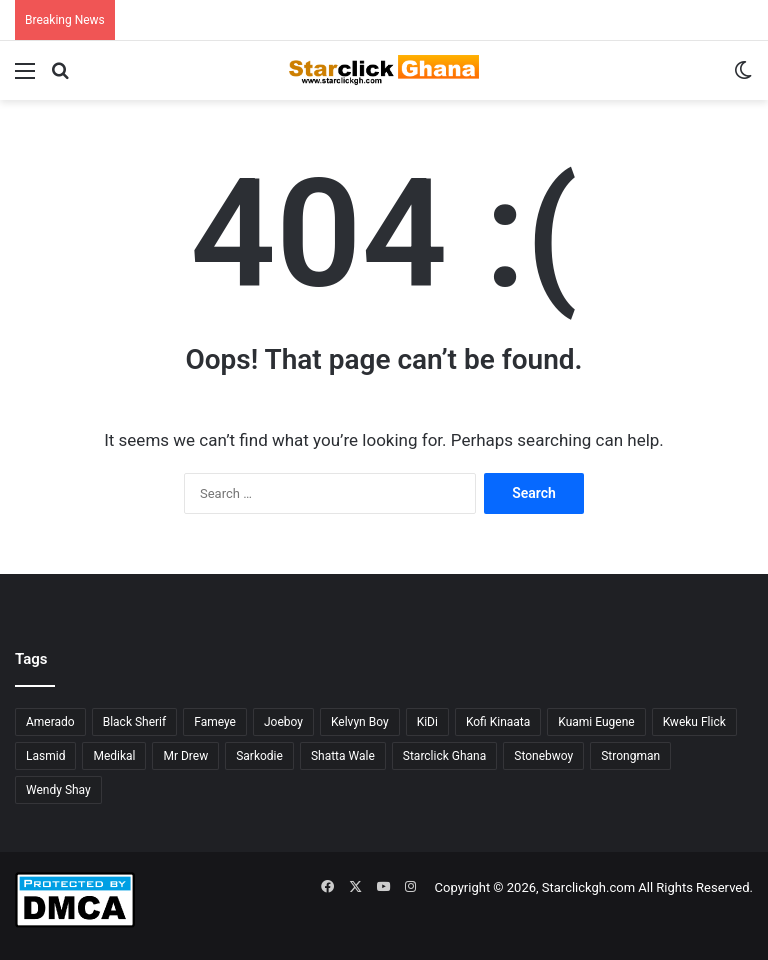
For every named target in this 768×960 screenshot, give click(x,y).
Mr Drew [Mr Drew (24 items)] (185, 756)
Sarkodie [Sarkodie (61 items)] (259, 756)
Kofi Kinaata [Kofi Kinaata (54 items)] (498, 722)
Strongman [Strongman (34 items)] (630, 756)
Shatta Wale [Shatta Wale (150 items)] (343, 756)
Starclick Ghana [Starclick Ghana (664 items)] (444, 756)
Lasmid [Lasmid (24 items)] (45, 756)
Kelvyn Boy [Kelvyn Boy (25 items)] (360, 722)
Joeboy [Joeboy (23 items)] (283, 722)
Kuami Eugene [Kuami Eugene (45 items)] (596, 722)
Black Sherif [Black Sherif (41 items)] (135, 722)
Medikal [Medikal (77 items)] (114, 756)
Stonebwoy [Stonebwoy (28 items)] (543, 756)
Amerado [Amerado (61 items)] (50, 722)
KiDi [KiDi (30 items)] (427, 722)
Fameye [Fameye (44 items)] (215, 722)
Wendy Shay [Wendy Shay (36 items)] (58, 790)
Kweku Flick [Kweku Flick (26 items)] (694, 722)
